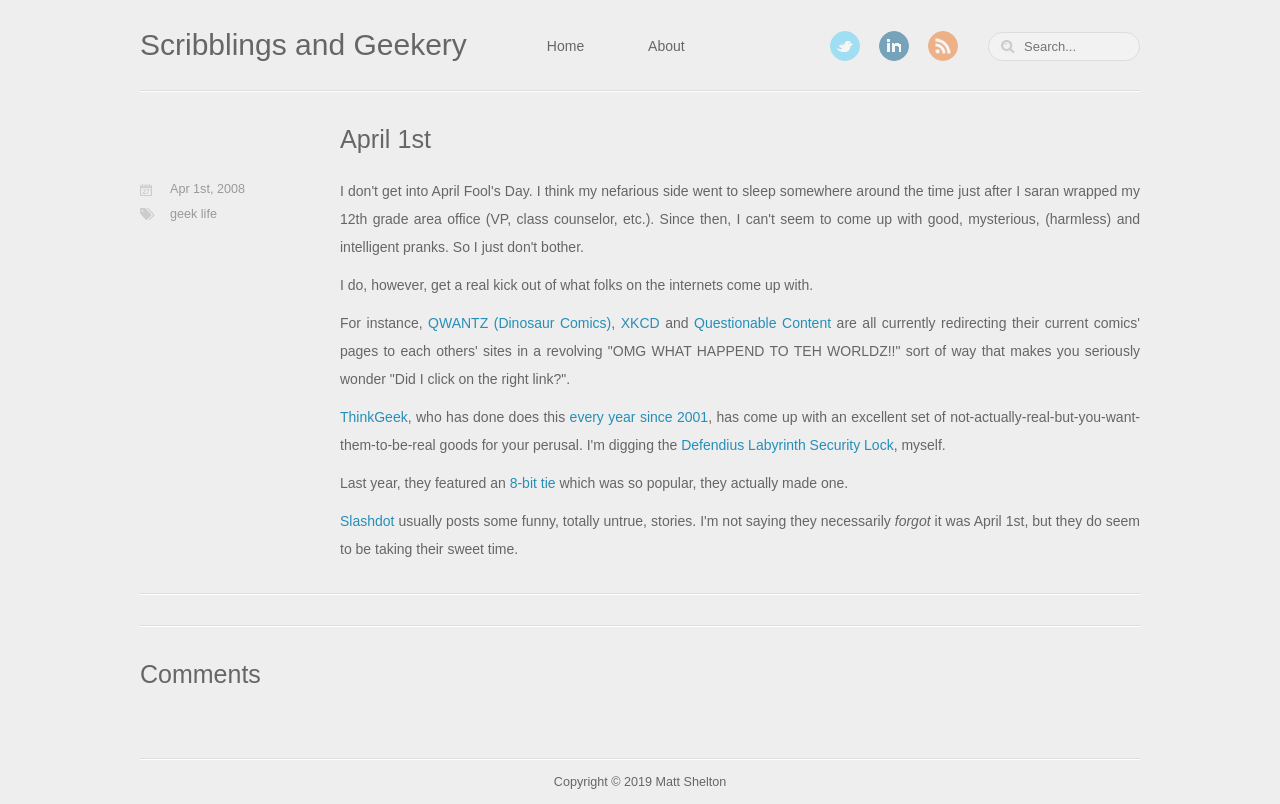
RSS (943, 46)
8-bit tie (533, 483)
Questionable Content (762, 323)
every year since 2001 (639, 417)
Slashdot (367, 521)
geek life (193, 214)
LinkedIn (894, 46)
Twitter (845, 46)
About (666, 46)
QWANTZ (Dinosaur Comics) (519, 323)
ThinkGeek (374, 417)
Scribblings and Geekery (303, 44)
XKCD (640, 323)
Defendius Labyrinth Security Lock (787, 445)
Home (565, 46)
